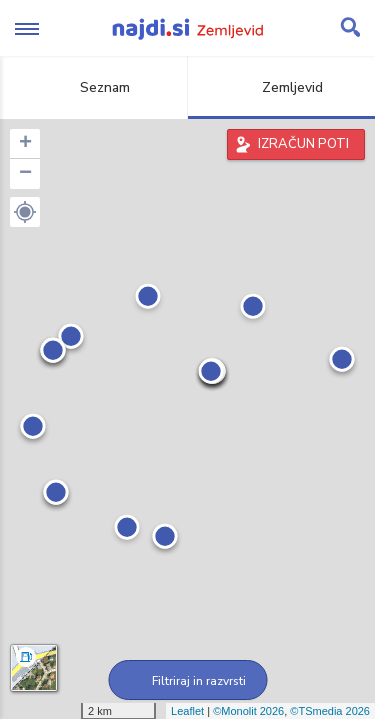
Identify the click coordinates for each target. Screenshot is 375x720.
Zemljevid (281, 87)
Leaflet (187, 711)
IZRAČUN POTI (303, 144)
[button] (25, 212)
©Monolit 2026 (248, 711)
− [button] (25, 174)
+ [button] (25, 144)
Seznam (93, 87)
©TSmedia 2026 (330, 711)
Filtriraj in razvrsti (187, 681)
